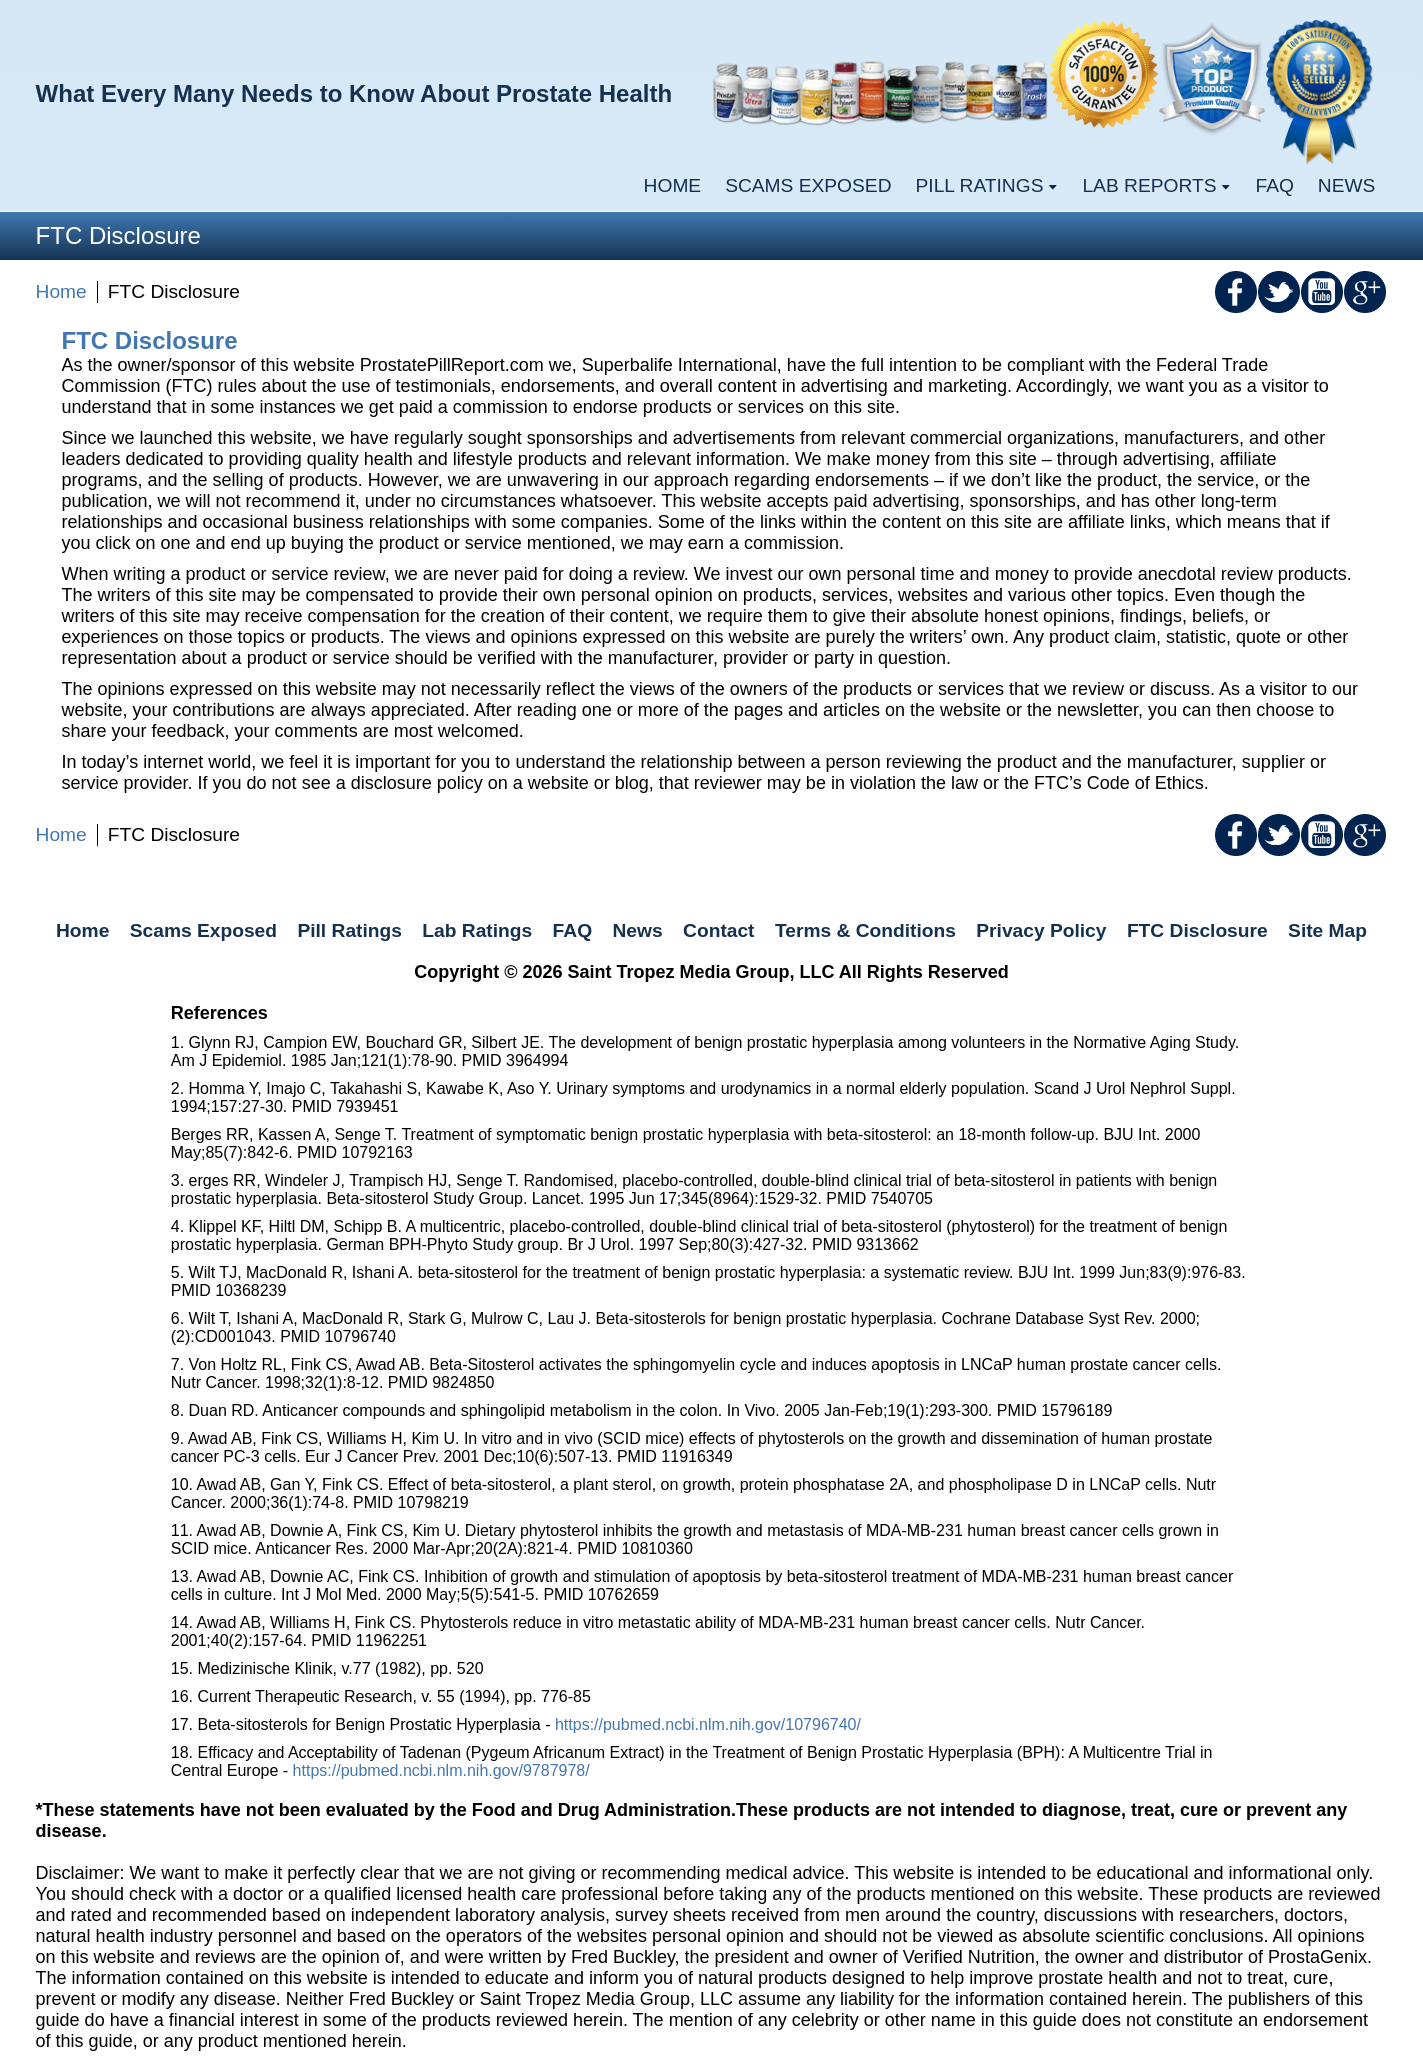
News (1347, 185)
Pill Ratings (349, 930)
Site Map (1327, 930)
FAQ (1274, 185)
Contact (718, 930)
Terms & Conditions (865, 930)
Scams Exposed (808, 185)
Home (673, 185)
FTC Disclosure (1197, 930)
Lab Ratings (477, 930)
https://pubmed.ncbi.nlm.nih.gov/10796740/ (708, 1724)
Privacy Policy (1041, 930)
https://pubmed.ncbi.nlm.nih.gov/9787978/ (441, 1770)
